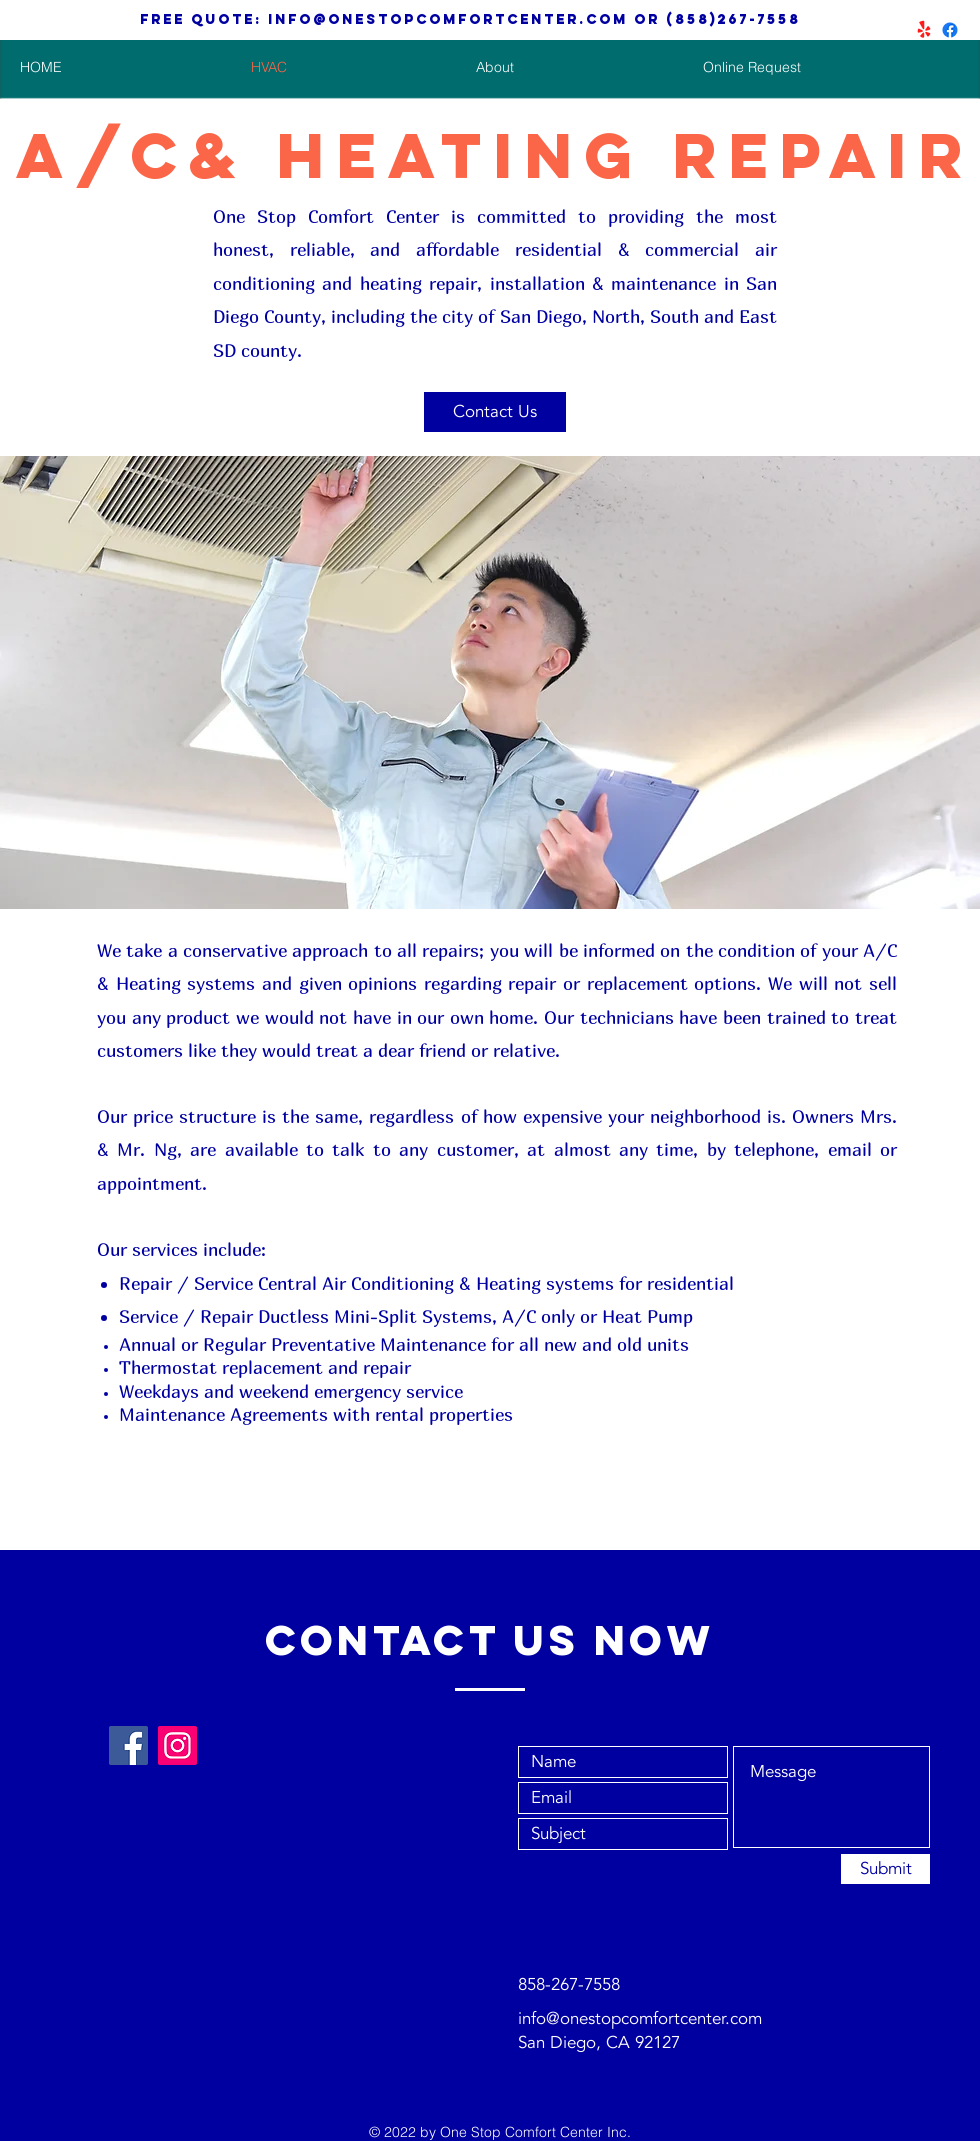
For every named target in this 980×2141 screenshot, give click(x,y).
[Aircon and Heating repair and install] (924, 30)
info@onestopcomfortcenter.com (448, 19)
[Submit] (885, 1869)
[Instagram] (177, 1745)
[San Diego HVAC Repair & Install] (950, 30)
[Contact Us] (495, 412)
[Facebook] (128, 1745)
